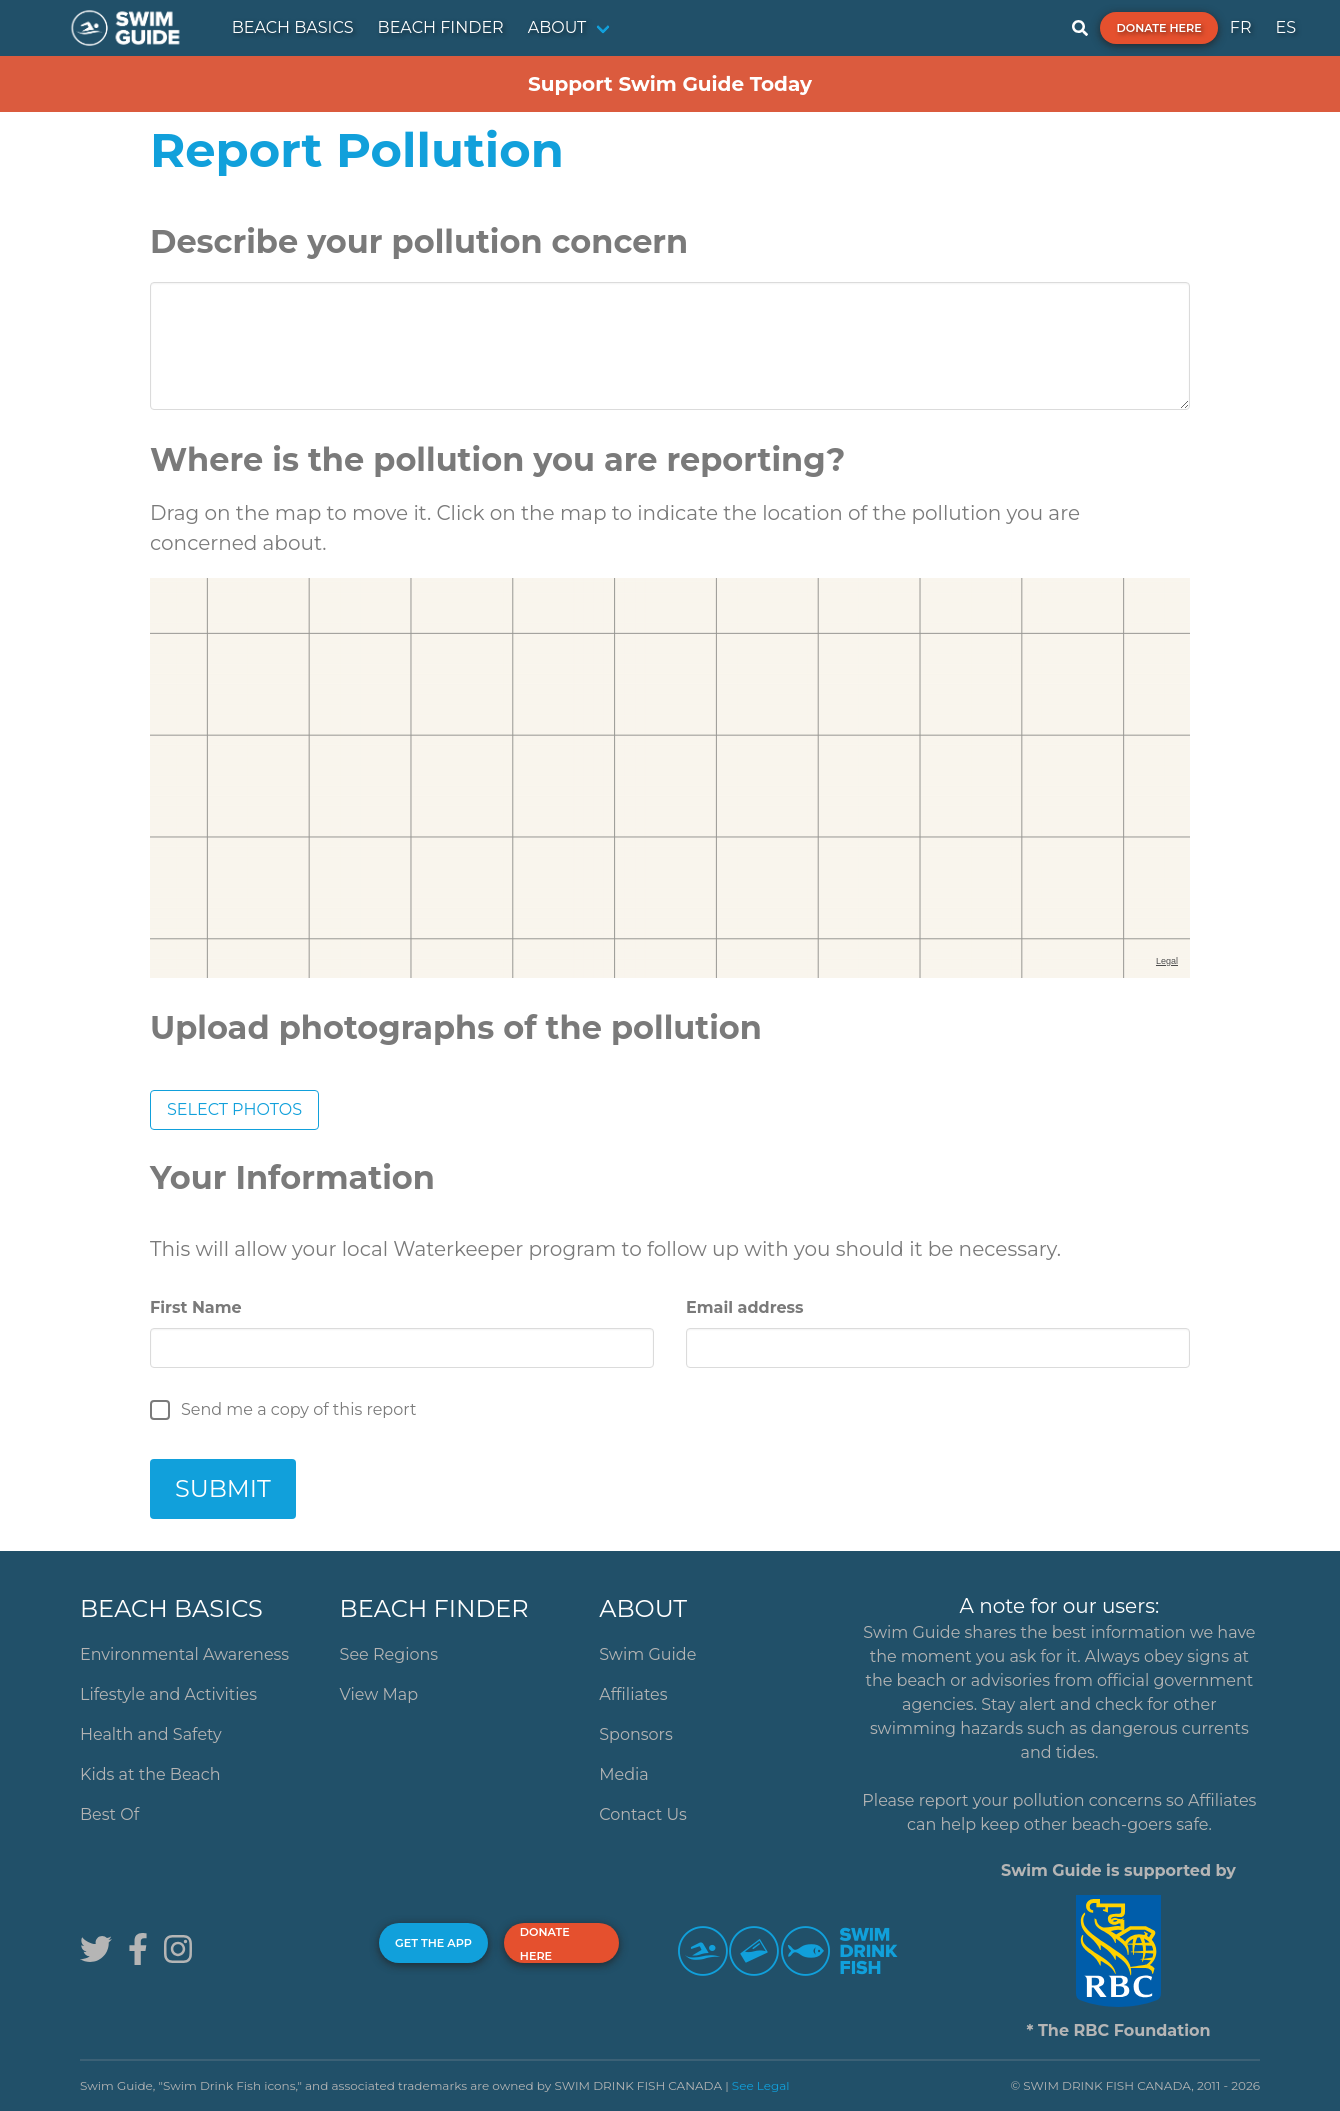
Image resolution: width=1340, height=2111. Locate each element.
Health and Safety (151, 1734)
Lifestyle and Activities (168, 1694)
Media (624, 1774)
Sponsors (636, 1734)
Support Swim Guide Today (670, 84)
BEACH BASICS (293, 27)
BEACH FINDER (441, 27)
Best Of (109, 1814)
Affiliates (633, 1694)
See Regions (389, 1654)
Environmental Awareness (184, 1654)
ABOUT (557, 27)
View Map (379, 1694)
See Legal (761, 2085)
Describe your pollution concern (419, 241)
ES (1285, 27)
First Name (196, 1307)
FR (1241, 27)
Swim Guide (647, 1654)
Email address (744, 1307)
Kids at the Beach (150, 1774)
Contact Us (643, 1814)
